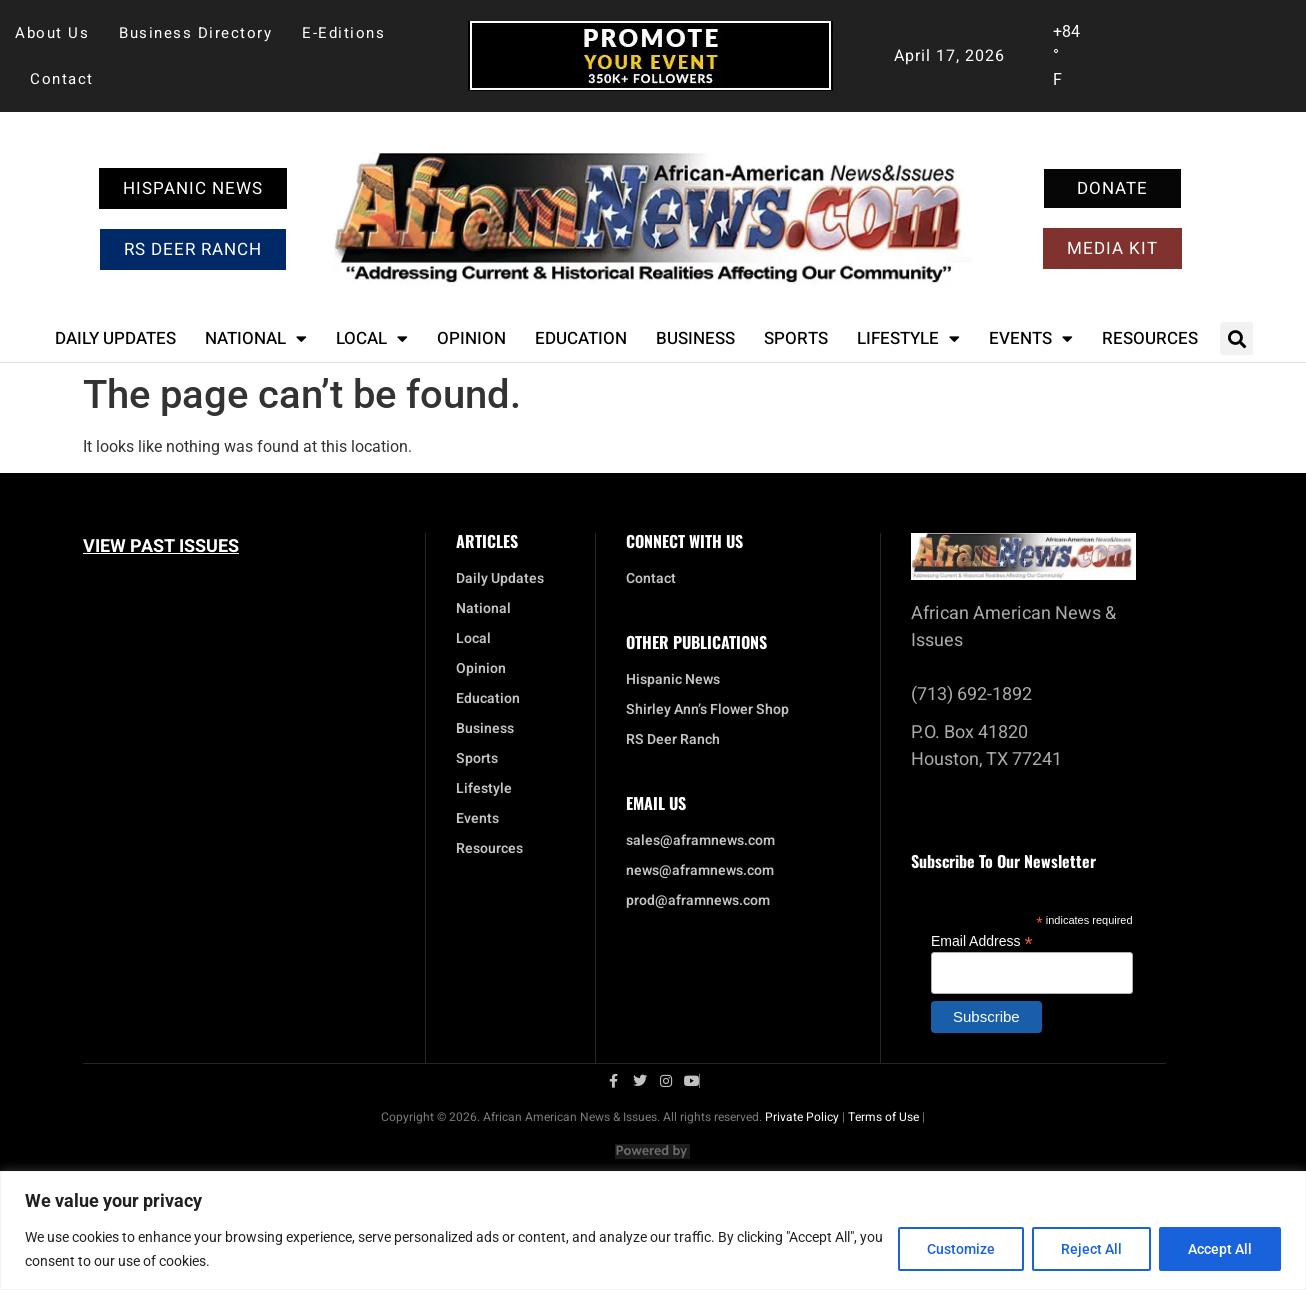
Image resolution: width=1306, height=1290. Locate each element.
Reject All (1091, 1249)
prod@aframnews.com (698, 901)
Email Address (982, 940)
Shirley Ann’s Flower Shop (707, 710)
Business (695, 338)
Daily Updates (115, 338)
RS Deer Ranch (673, 740)
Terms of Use (883, 1117)
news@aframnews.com (700, 871)
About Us (52, 33)
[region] (653, 1230)
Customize (961, 1249)
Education (581, 338)
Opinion (471, 338)
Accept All (1220, 1249)
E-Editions (343, 33)
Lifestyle (908, 338)
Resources (1150, 338)
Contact (62, 79)
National (256, 338)
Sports (796, 338)
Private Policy (802, 1117)
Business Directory (195, 33)
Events (1031, 338)
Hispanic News (673, 680)
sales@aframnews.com (700, 841)
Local (372, 338)
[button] (1236, 338)
